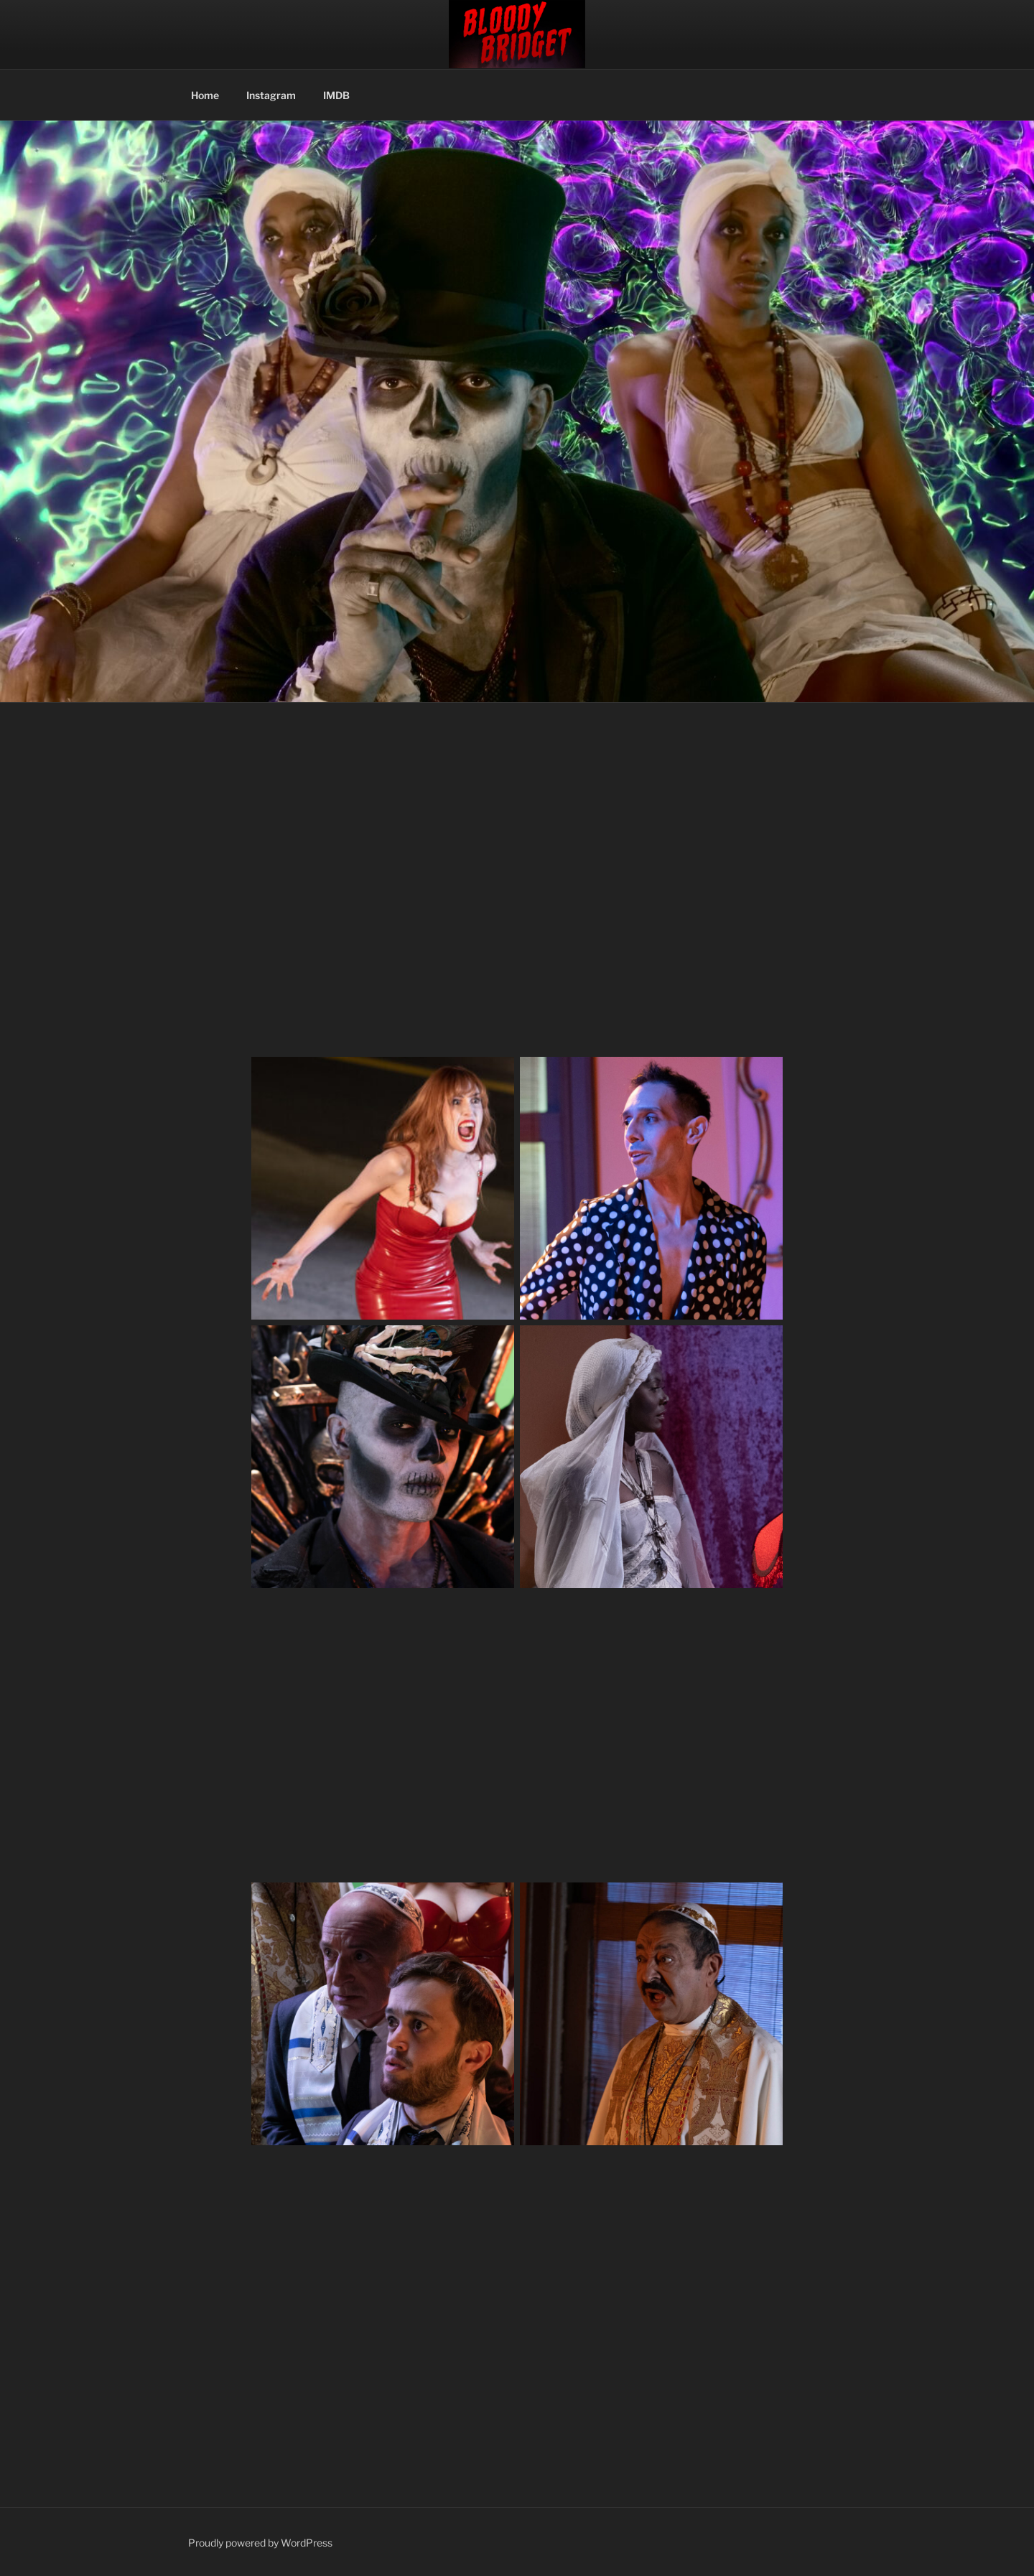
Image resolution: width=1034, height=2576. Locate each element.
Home (205, 95)
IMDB (336, 95)
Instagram (271, 95)
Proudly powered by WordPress (260, 2543)
